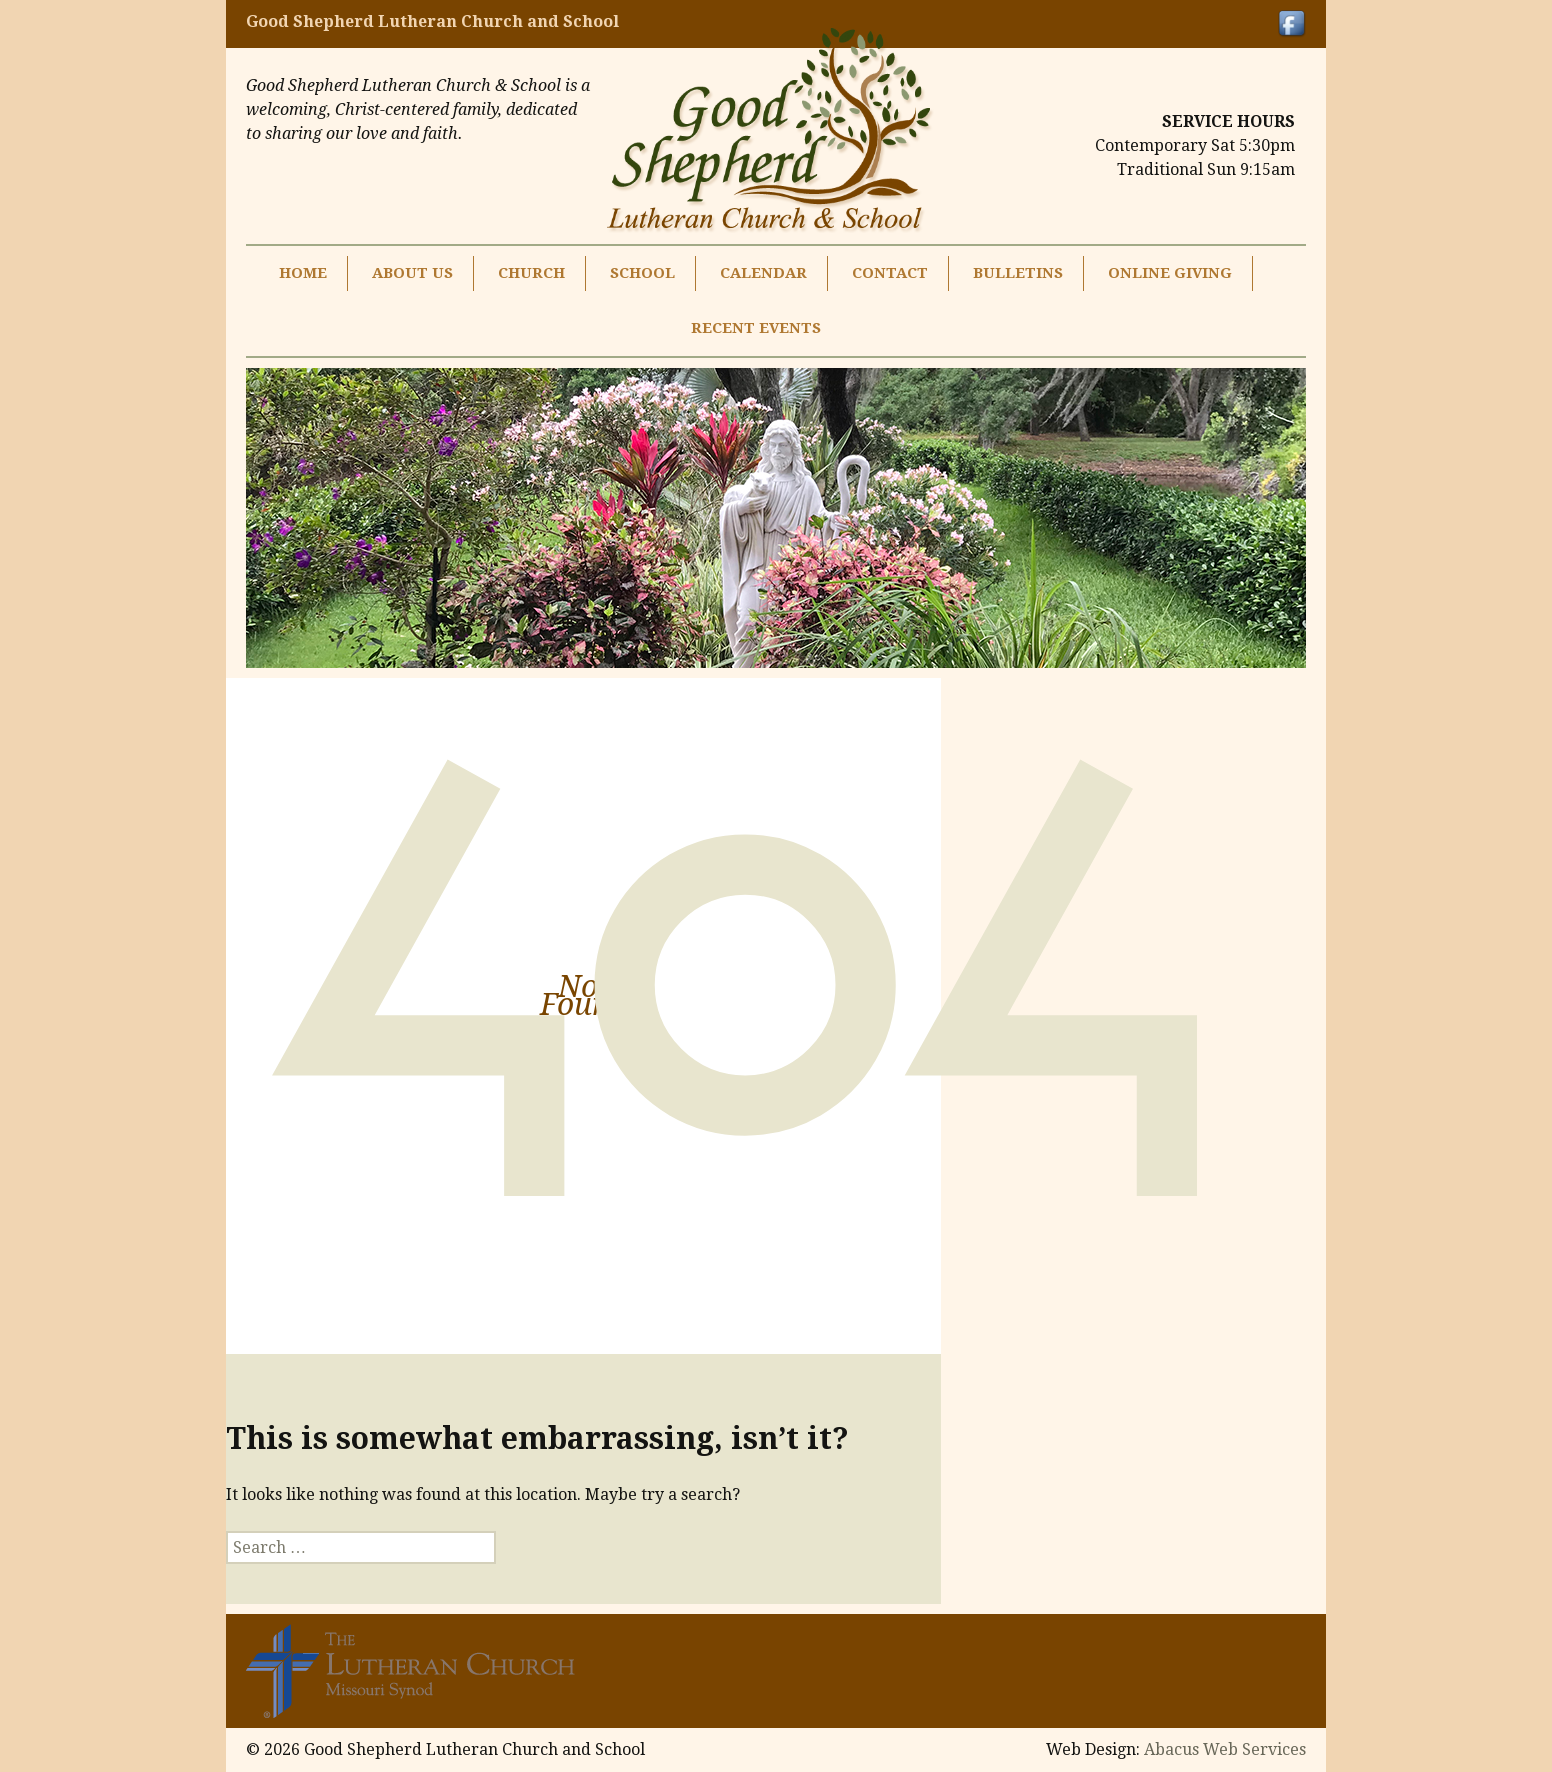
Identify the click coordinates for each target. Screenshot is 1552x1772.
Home (303, 273)
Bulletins (1018, 273)
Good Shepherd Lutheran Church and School (432, 21)
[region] (776, 518)
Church (531, 273)
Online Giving (1170, 273)
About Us (412, 273)
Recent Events (756, 328)
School (642, 273)
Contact (890, 273)
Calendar (763, 273)
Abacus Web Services (1225, 1749)
